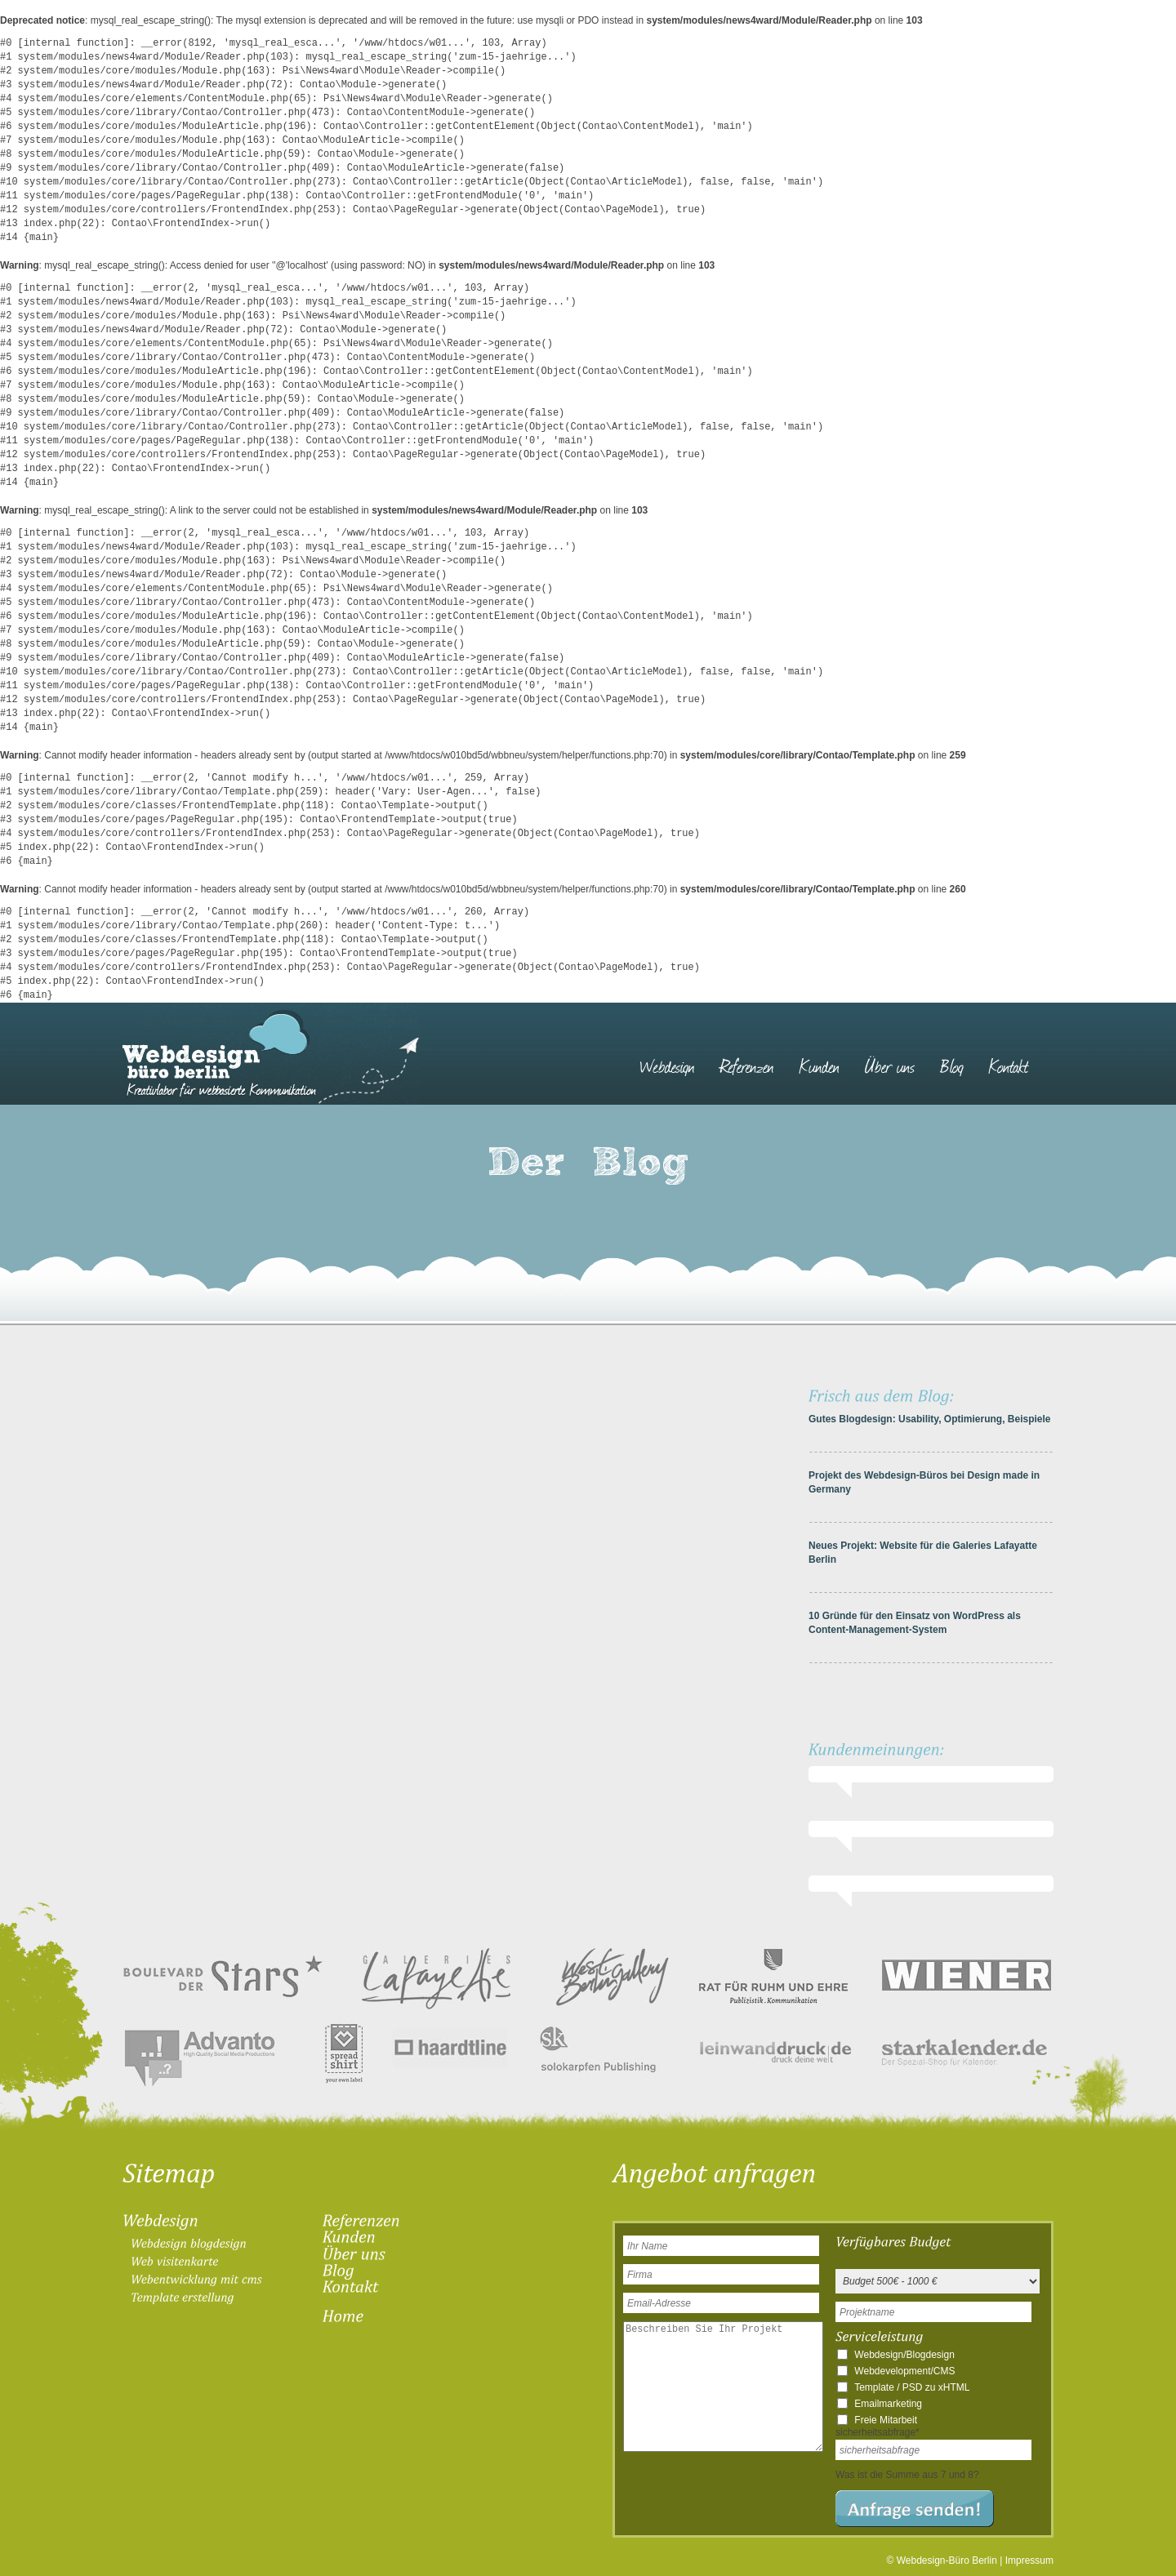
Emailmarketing (888, 2403)
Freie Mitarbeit (885, 2420)
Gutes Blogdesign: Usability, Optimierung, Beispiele (929, 1419)
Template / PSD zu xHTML (911, 2387)
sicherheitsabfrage (877, 2432)
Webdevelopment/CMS (904, 2371)
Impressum (1029, 2560)
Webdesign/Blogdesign (904, 2354)
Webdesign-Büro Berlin (947, 2560)
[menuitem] (675, 1057)
